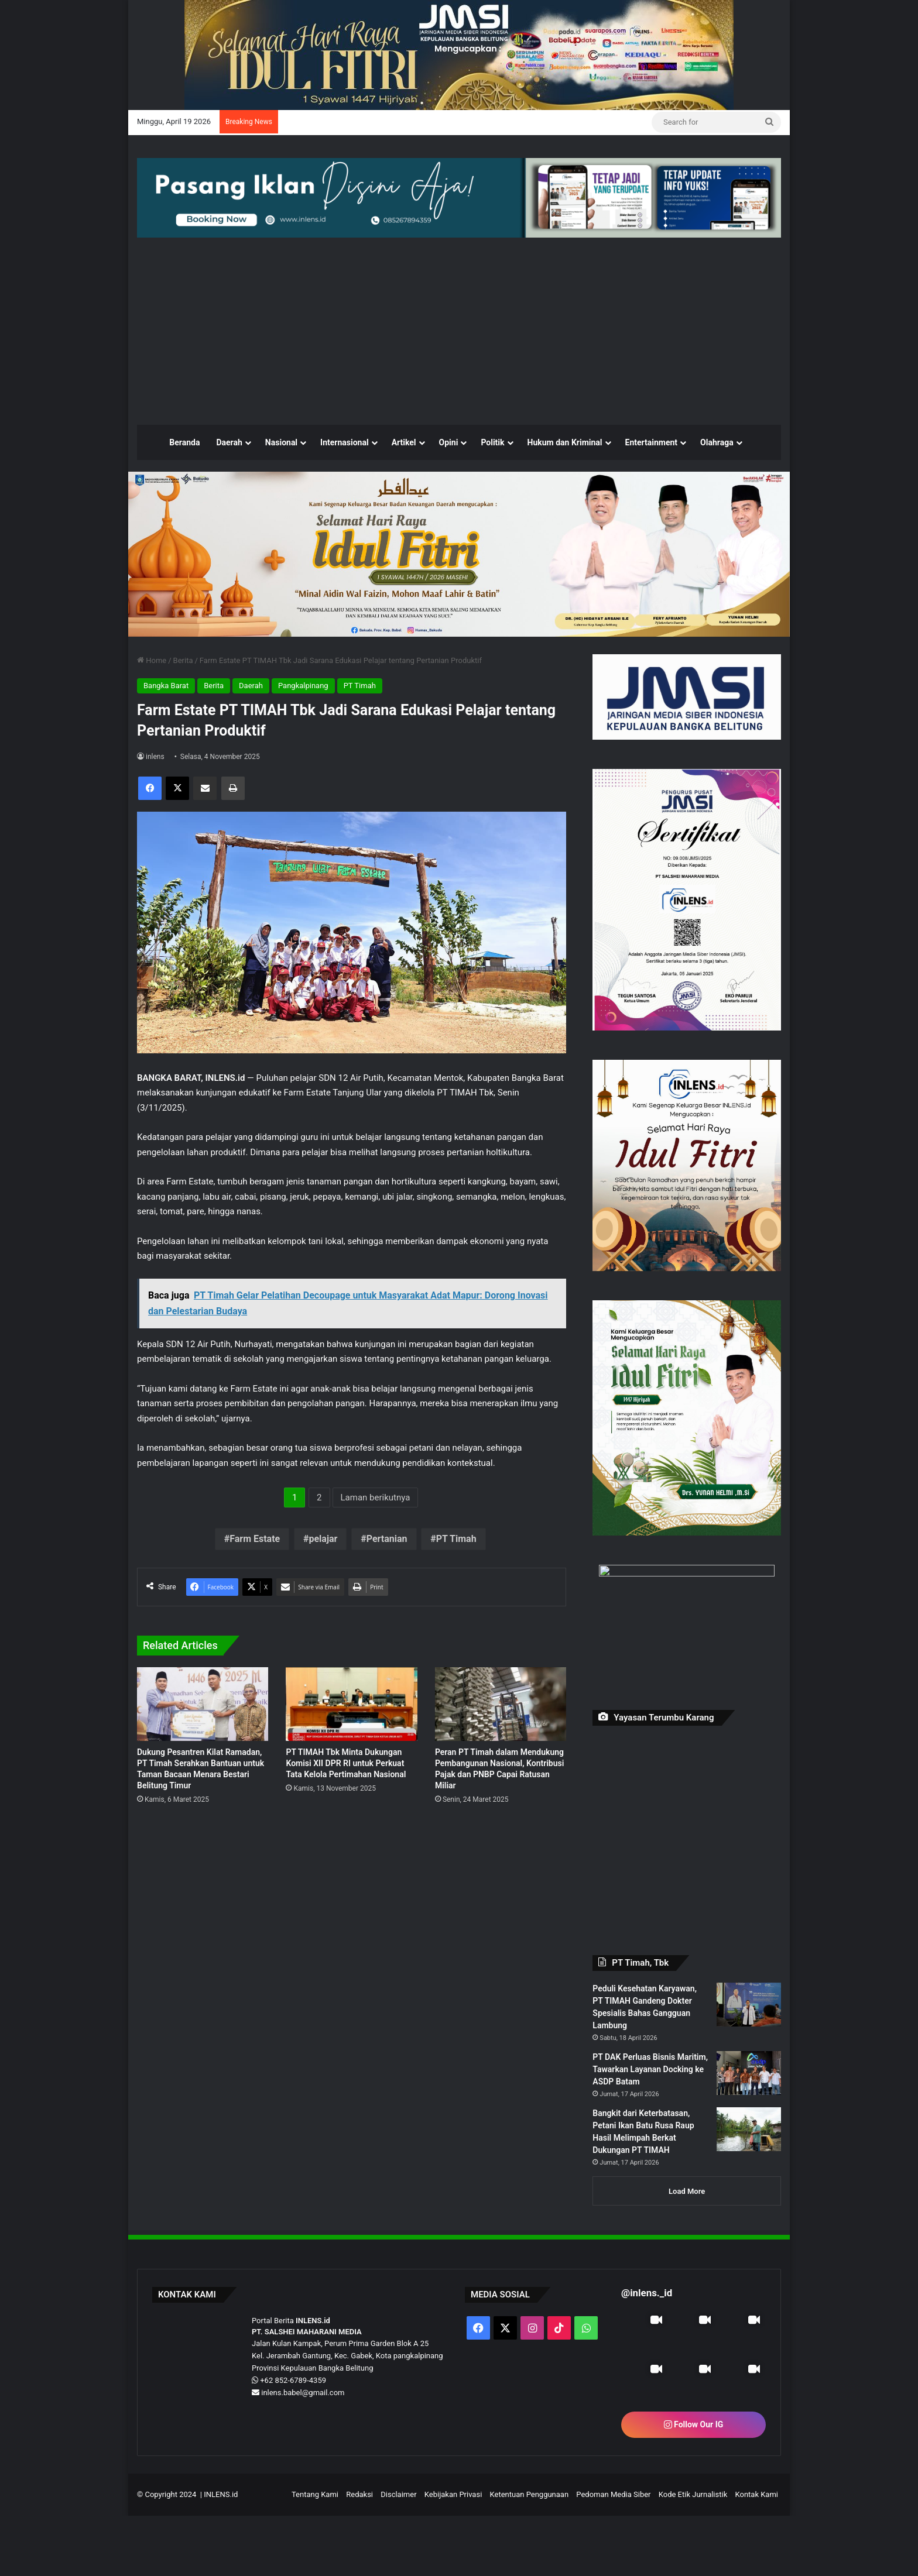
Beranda (184, 488)
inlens (155, 803)
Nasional (281, 488)
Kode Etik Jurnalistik (693, 2554)
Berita (183, 706)
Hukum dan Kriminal (564, 488)
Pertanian (386, 1585)
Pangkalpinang (303, 731)
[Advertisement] (459, 377)
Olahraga (717, 488)
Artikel (404, 488)
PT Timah (360, 731)
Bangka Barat (166, 731)
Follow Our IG (694, 2484)
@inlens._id (646, 2353)
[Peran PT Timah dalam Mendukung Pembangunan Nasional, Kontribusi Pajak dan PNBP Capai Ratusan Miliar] (500, 1779)
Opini (448, 488)
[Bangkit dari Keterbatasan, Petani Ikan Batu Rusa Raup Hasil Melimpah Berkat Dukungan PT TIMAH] (749, 2195)
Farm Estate (255, 1585)
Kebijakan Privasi (453, 2554)
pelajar (323, 1585)
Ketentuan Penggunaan (529, 2554)
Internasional (344, 488)
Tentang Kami (315, 2554)
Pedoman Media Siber (613, 2554)
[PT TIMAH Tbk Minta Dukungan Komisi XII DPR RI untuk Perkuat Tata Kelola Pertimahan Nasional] (351, 1779)
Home (151, 706)
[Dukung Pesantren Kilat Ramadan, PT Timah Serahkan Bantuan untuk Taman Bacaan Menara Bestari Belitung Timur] (202, 1779)
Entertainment (651, 488)
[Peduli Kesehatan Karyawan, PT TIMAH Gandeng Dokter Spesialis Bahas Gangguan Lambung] (749, 2050)
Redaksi (359, 2554)
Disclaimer (398, 2554)
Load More (687, 2251)
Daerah (229, 488)
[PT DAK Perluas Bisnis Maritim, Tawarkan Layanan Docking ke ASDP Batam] (749, 2123)
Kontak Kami (756, 2554)
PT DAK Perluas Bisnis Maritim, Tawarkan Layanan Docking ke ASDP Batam (650, 2109)
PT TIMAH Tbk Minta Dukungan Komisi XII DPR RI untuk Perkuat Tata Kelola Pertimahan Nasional (346, 1867)
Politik (492, 488)
